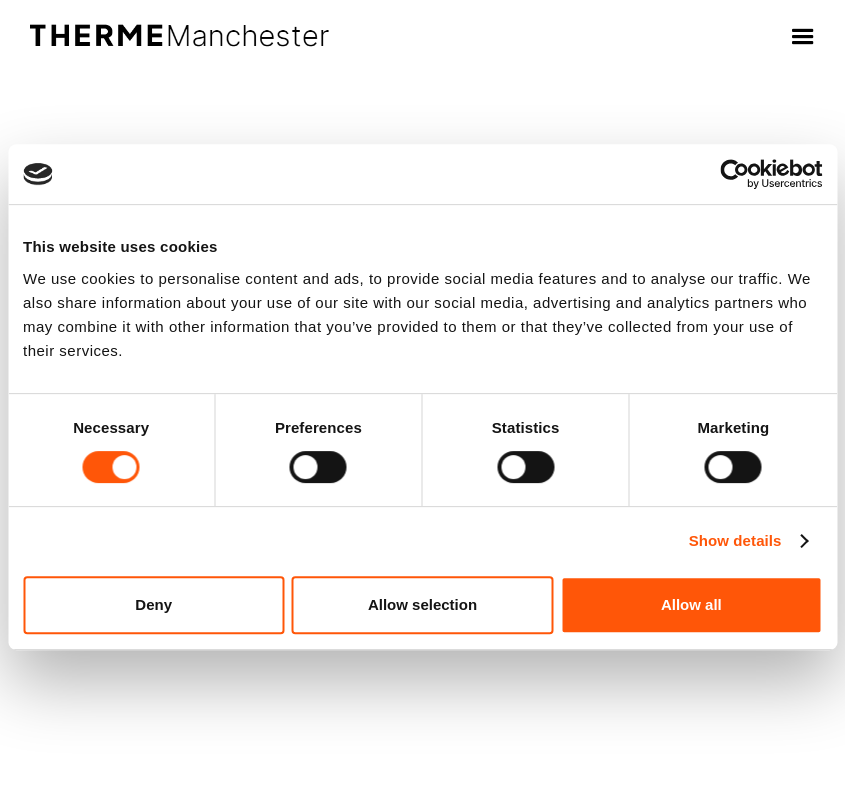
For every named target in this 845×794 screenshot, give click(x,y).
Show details (735, 540)
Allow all (691, 604)
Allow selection (422, 604)
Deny (153, 604)
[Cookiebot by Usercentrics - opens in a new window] (734, 174)
